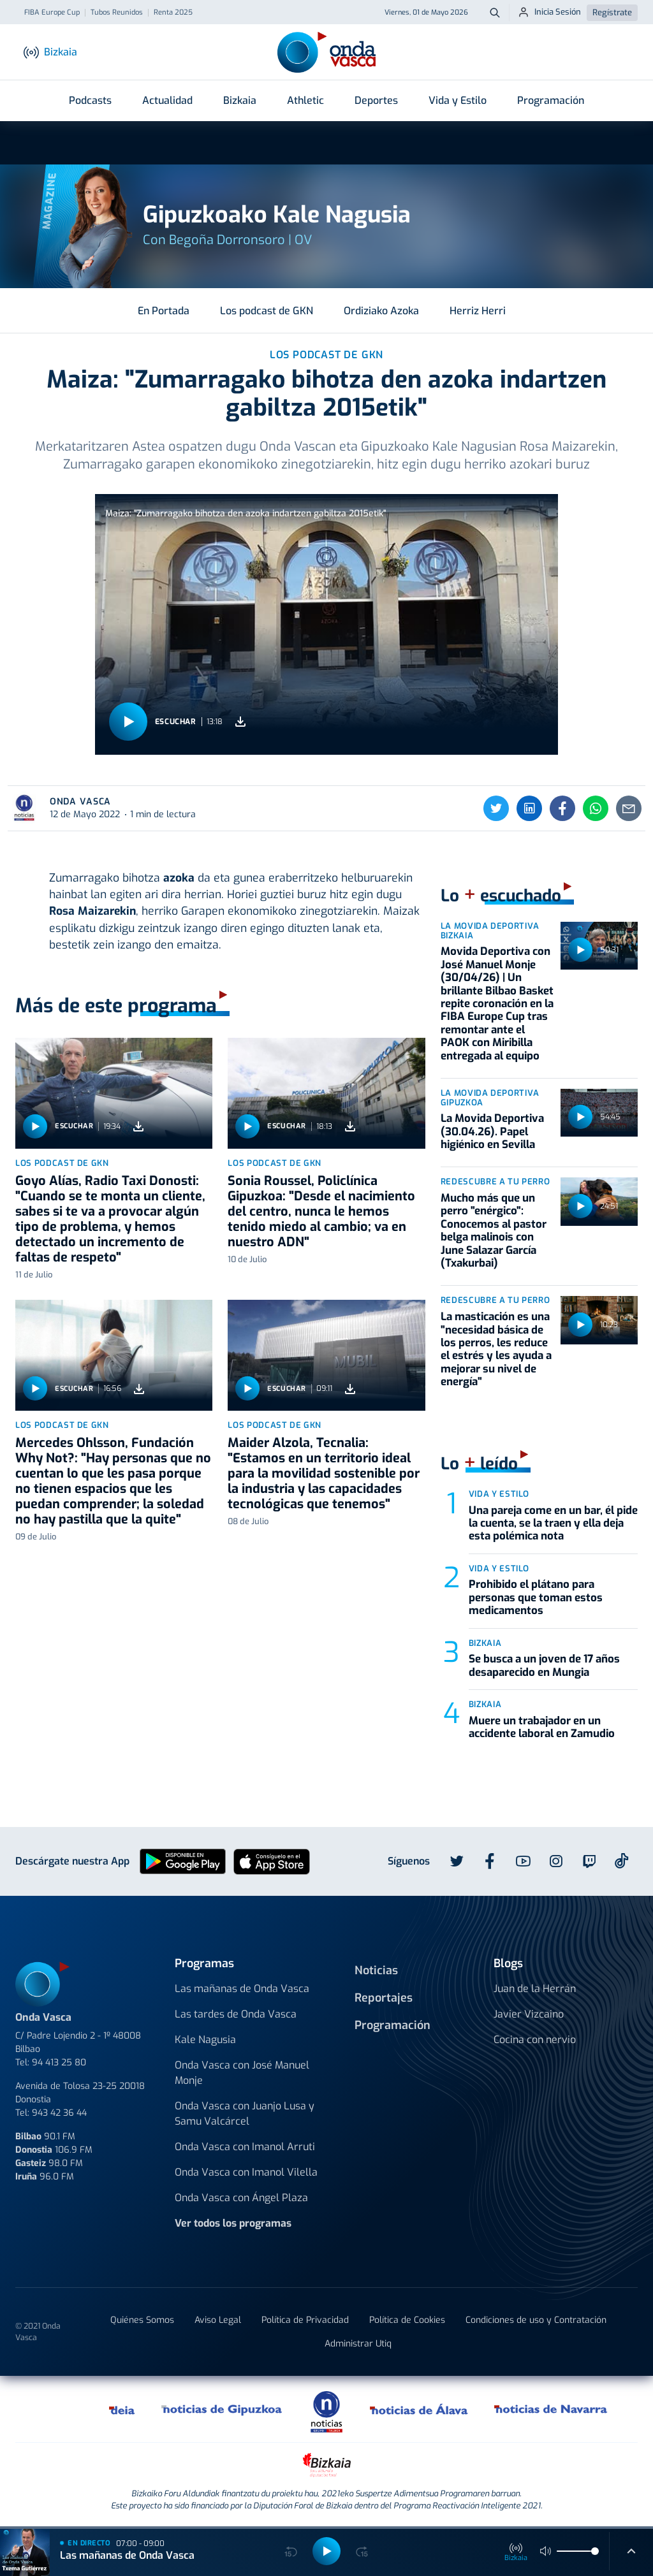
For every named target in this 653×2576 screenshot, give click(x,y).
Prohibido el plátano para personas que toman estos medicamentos (536, 1597)
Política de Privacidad (305, 2320)
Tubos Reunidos (117, 13)
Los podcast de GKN (266, 310)
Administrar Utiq (358, 2344)
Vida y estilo (499, 1493)
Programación (550, 100)
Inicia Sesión (549, 12)
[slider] (595, 2551)
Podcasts (90, 100)
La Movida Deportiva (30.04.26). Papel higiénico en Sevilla (492, 1131)
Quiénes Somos (142, 2320)
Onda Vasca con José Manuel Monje (242, 2072)
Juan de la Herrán (535, 1988)
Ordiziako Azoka (381, 310)
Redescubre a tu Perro (495, 1181)
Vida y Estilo (458, 100)
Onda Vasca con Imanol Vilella (246, 2172)
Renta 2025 (173, 13)
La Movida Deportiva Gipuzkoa (490, 1098)
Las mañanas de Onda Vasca (242, 1988)
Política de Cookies (407, 2320)
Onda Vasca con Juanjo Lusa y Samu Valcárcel (244, 2113)
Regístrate (612, 12)
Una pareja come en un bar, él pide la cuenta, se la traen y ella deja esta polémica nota (553, 1523)
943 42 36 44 (59, 2113)
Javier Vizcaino (529, 2014)
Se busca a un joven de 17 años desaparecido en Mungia (544, 1665)
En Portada (163, 310)
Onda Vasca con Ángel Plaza (241, 2197)
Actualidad (167, 100)
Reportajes (384, 1997)
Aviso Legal (217, 2320)
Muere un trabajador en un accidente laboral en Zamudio (542, 1727)
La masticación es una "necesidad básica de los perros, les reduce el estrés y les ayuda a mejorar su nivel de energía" (496, 1349)
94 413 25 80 (59, 2062)
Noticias (376, 1970)
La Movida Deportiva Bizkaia (490, 931)
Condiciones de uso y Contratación (536, 2320)
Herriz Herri (478, 310)
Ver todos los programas (233, 2223)
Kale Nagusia (205, 2039)
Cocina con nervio (535, 2039)
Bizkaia (239, 100)
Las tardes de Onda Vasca (236, 2014)
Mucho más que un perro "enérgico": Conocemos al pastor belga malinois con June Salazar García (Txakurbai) (494, 1230)
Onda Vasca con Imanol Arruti (245, 2146)
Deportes (376, 100)
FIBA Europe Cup (52, 13)
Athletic (305, 100)
